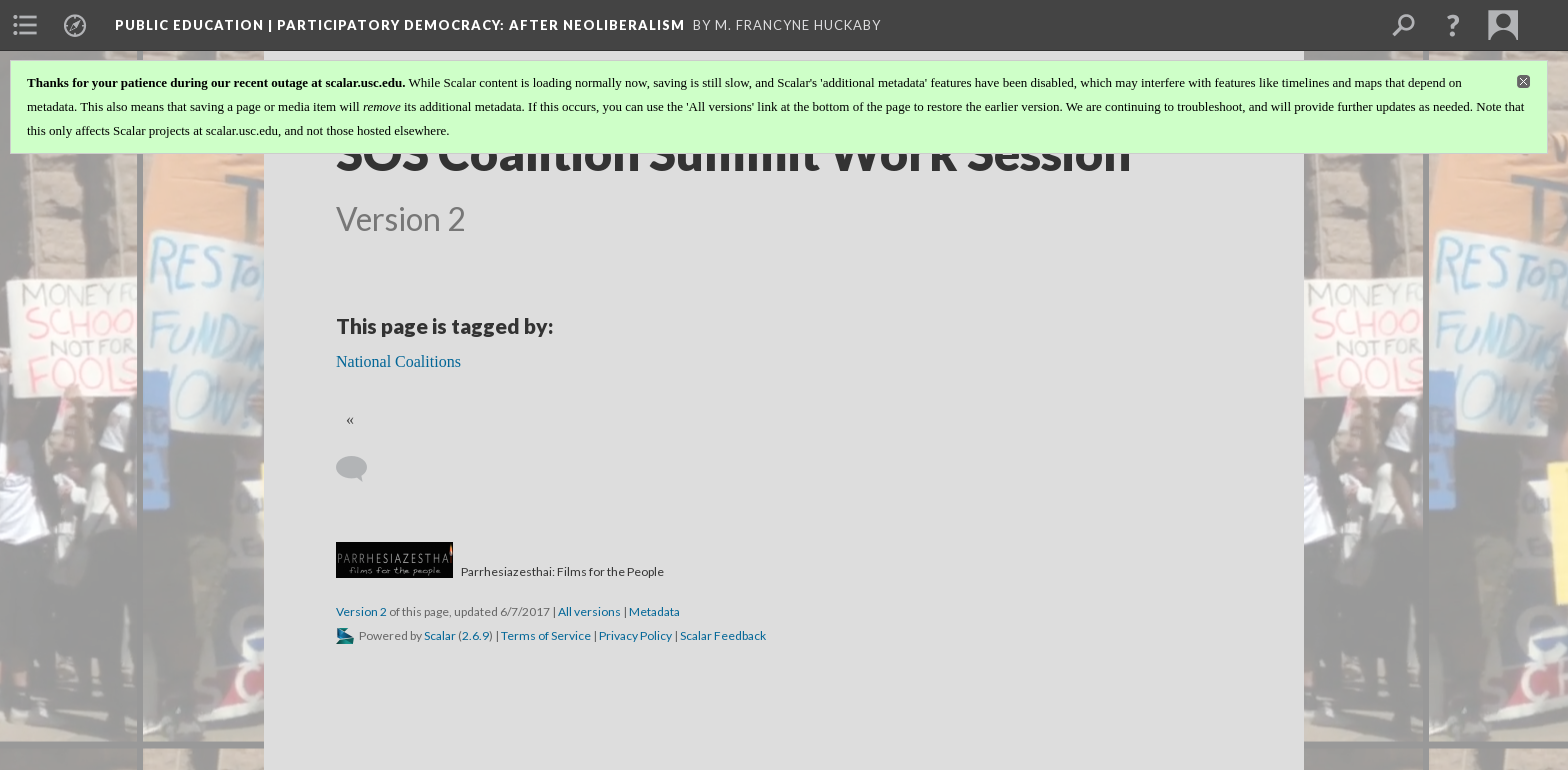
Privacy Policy (635, 635)
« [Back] (350, 419)
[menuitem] (25, 25)
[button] (1453, 25)
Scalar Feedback (723, 635)
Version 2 (361, 611)
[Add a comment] (360, 469)
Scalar (440, 635)
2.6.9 (475, 635)
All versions (589, 611)
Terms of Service (546, 635)
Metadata (654, 611)
